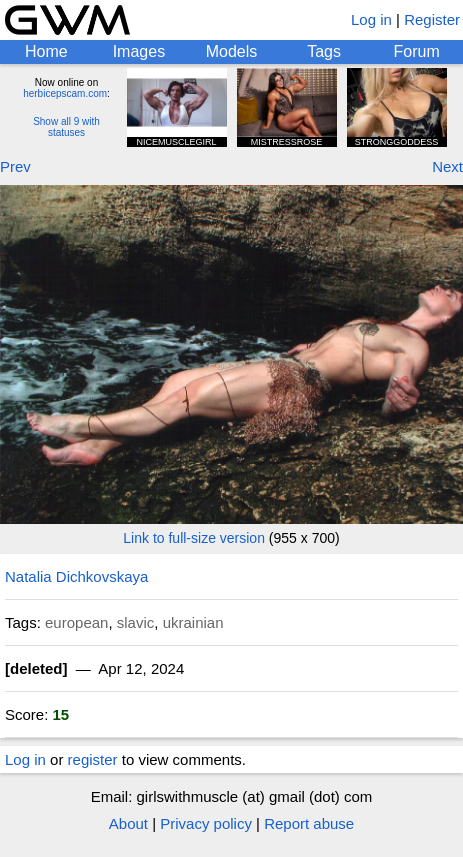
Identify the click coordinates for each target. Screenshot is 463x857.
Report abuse (309, 823)
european (76, 622)
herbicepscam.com (65, 93)
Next (447, 166)
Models (232, 51)
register (93, 759)
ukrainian (193, 622)
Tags (324, 51)
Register (432, 19)
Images (139, 51)
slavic (136, 622)
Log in (371, 19)
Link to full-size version (194, 538)
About (128, 823)
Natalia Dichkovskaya (76, 576)
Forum (417, 51)
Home (46, 51)
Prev (15, 166)
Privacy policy (206, 823)
